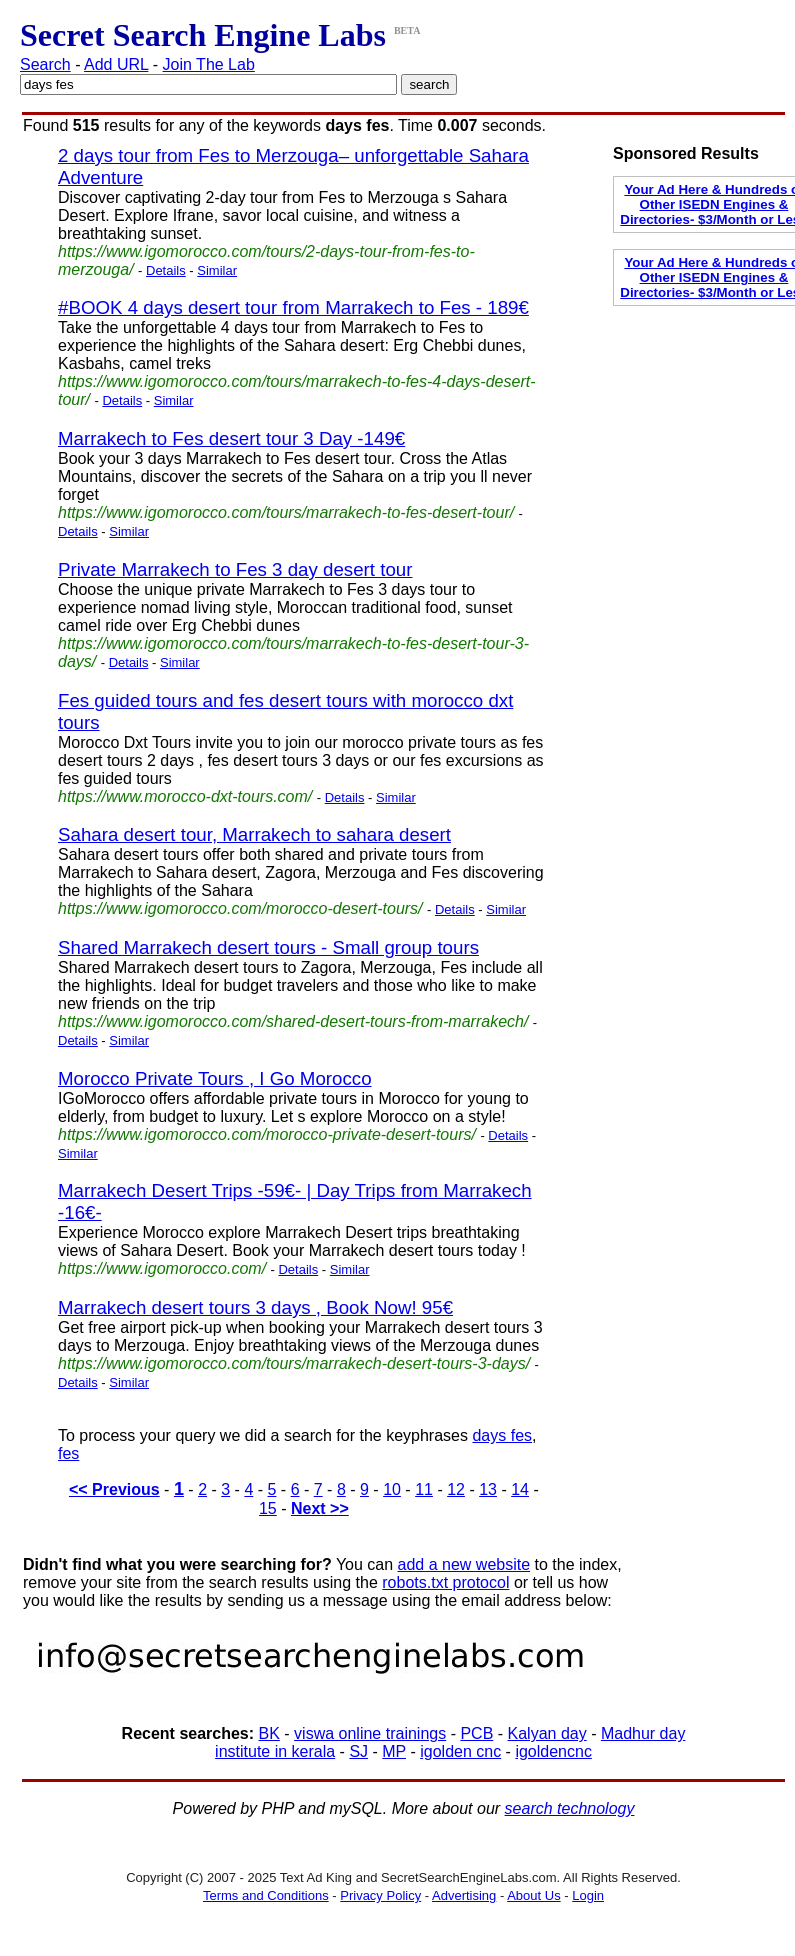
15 (268, 1508)
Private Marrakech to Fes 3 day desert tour (235, 569)
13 (488, 1489)
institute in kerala (275, 1751)
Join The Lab (209, 64)
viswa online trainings (370, 1733)
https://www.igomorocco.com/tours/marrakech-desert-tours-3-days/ (294, 1363)
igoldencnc (553, 1751)
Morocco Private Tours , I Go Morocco (215, 1078)
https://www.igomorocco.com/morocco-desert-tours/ (240, 908)
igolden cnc (460, 1751)
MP (394, 1751)
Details (166, 270)
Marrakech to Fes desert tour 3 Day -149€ (231, 438)
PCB (476, 1733)
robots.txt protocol (445, 1582)
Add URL (116, 64)
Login (588, 1895)
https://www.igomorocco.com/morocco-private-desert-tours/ (267, 1134)
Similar (217, 270)
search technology (570, 1808)
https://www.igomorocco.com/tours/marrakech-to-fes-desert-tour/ (286, 512)
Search (45, 64)
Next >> (320, 1508)
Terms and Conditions (266, 1895)
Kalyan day (547, 1733)
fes (68, 1453)
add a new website (464, 1564)
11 (424, 1489)
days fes (502, 1435)
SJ (358, 1751)
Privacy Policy (380, 1895)
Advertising (464, 1895)
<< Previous (114, 1489)
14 (520, 1489)
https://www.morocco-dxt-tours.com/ (185, 796)
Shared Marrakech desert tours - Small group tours (268, 947)
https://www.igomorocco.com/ (162, 1268)
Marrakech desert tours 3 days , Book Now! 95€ (255, 1307)
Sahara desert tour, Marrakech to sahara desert (254, 834)
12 (456, 1489)
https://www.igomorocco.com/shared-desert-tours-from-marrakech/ (293, 1021)
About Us (533, 1895)
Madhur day (643, 1733)
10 (392, 1489)
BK (269, 1733)
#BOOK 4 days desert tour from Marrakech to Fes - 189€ (293, 307)
